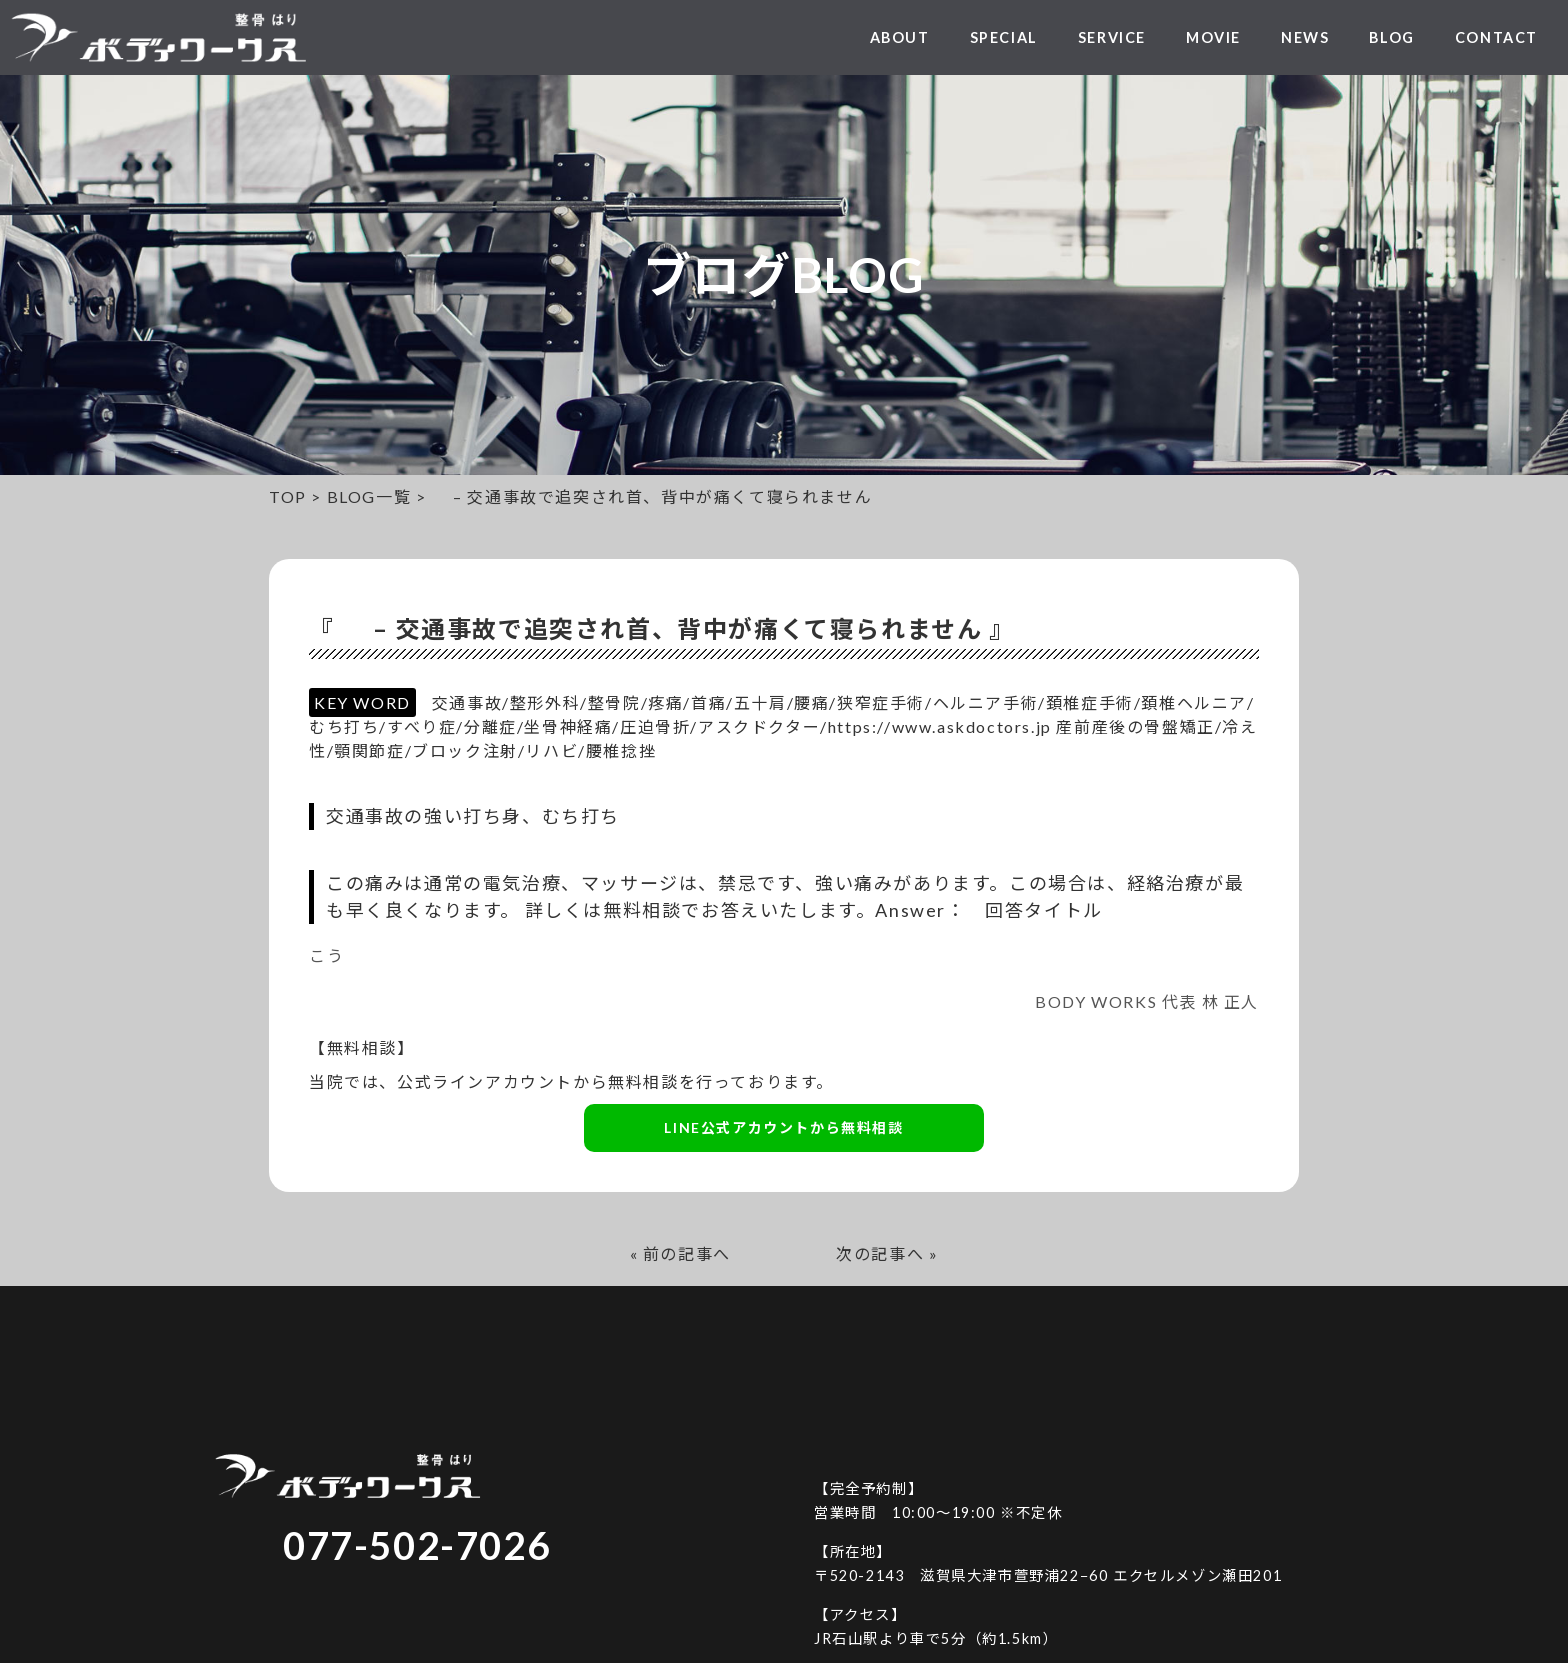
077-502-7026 (416, 1545)
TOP (288, 496)
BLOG (1391, 37)
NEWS (1305, 37)
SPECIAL (1004, 37)
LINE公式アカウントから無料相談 (783, 1127)
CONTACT (1496, 37)
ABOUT (900, 37)
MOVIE (1213, 37)
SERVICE (1112, 37)
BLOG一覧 (369, 496)
